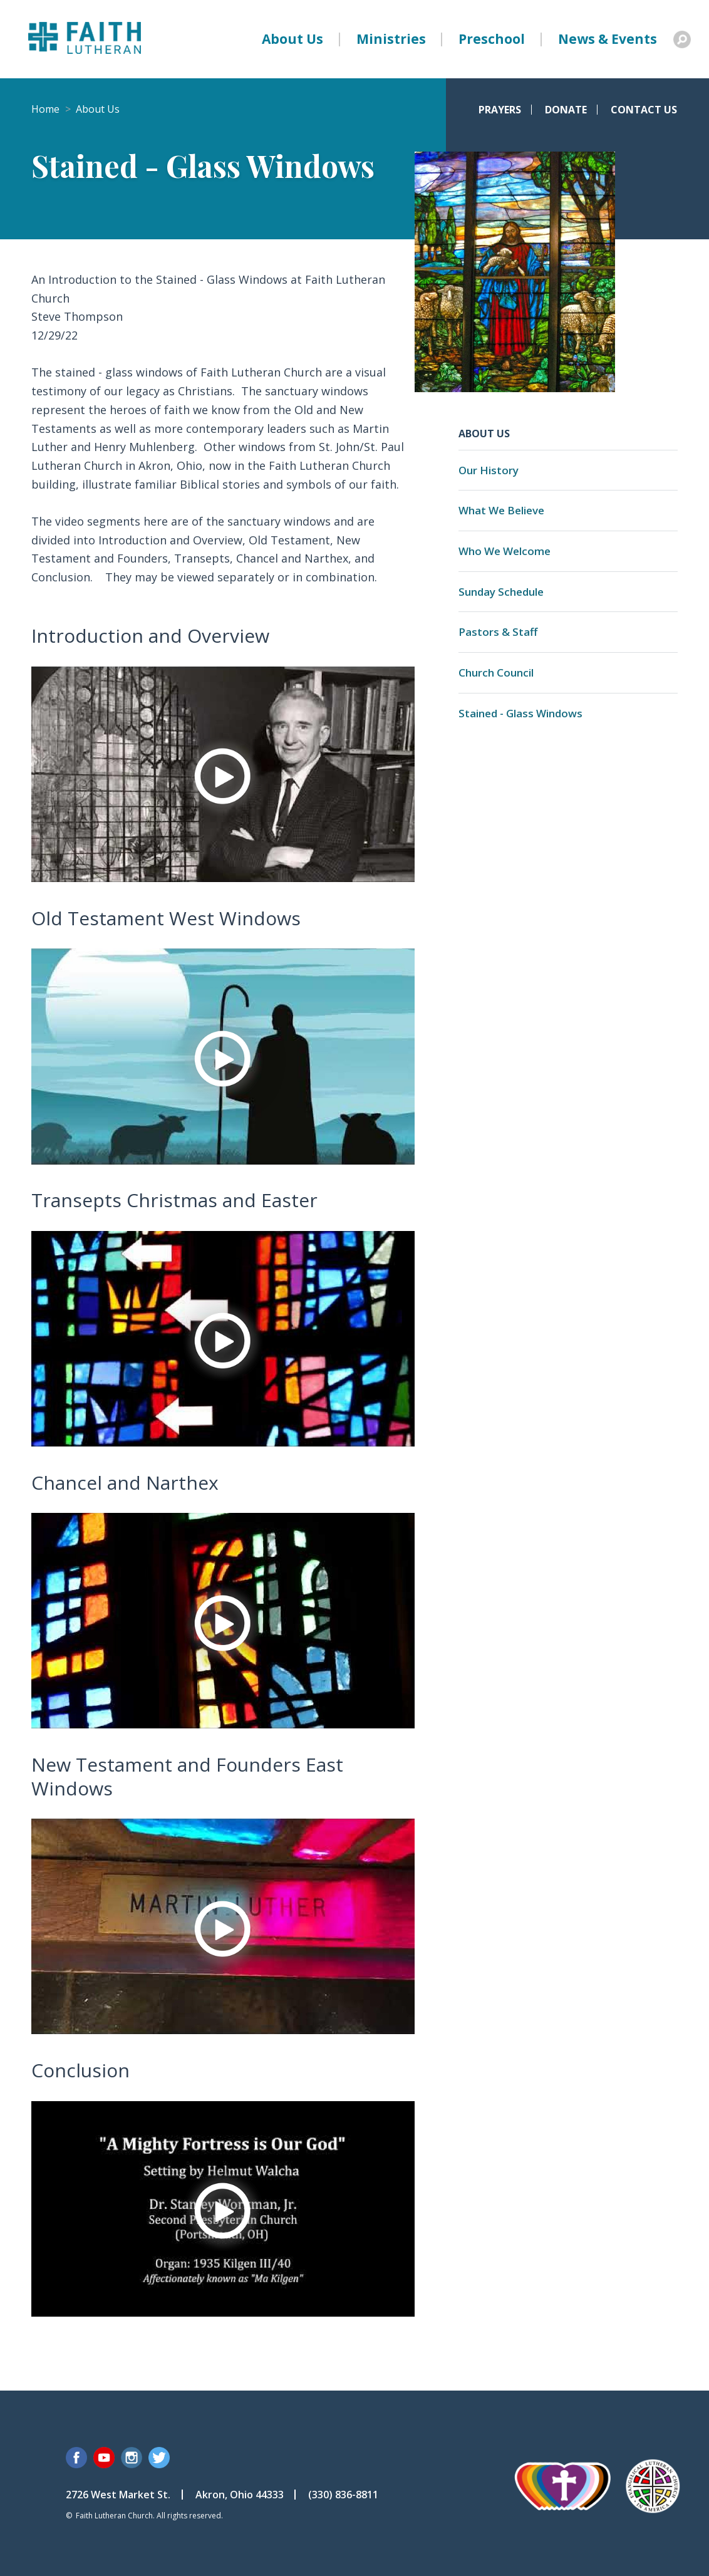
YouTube (104, 2457)
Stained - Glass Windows (520, 713)
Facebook (76, 2457)
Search (682, 39)
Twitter (159, 2457)
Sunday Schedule (501, 591)
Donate (566, 110)
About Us (292, 39)
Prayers (500, 110)
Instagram (131, 2457)
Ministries (391, 39)
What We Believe (501, 510)
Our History (488, 470)
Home (45, 109)
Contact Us (644, 110)
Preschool (491, 39)
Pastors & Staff (497, 632)
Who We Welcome (504, 551)
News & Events (607, 39)
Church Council (496, 672)
